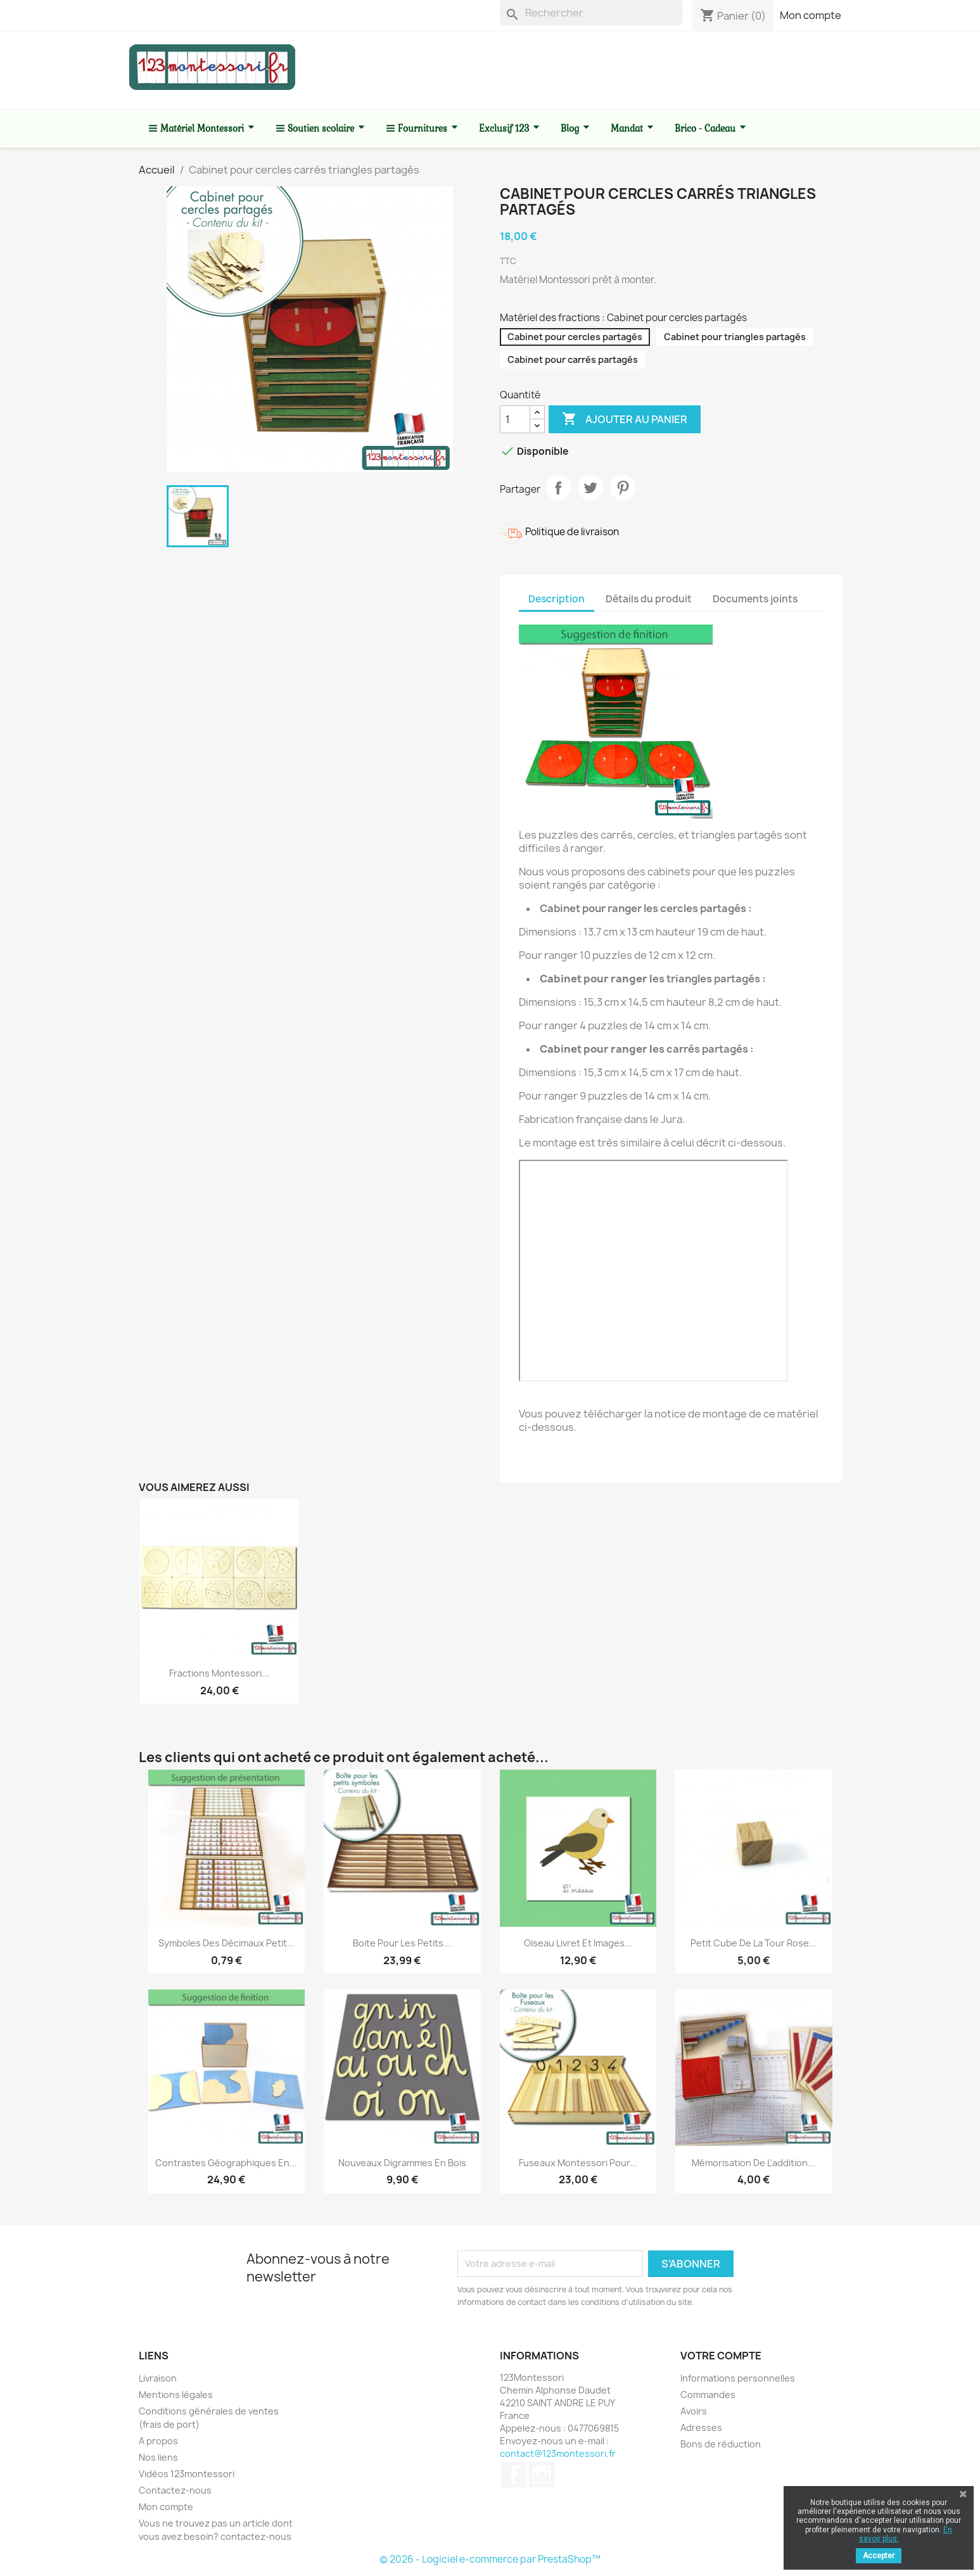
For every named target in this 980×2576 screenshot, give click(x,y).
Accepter (878, 2555)
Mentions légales (176, 2395)
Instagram (541, 2474)
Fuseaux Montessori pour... (578, 2163)
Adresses (701, 2427)
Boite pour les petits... (402, 1943)
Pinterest (622, 487)
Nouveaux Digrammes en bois (402, 2163)
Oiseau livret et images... (578, 1943)
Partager (558, 487)
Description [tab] (556, 599)
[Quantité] (515, 419)
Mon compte (810, 15)
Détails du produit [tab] (649, 599)
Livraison (158, 2378)
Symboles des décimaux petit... (226, 1943)
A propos (158, 2441)
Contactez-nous (175, 2490)
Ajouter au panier (624, 419)
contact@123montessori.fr (558, 2453)
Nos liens (158, 2457)
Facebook (513, 2474)
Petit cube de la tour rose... (753, 1943)
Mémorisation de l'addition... (753, 2163)
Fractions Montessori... (219, 1673)
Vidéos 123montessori (186, 2474)
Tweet (590, 487)
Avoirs (693, 2411)
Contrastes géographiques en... (226, 2163)
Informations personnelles (737, 2378)
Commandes (707, 2395)
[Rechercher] (591, 12)
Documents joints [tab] (755, 599)
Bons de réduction (720, 2444)
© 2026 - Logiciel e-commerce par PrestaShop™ (490, 2559)
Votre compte (720, 2356)
